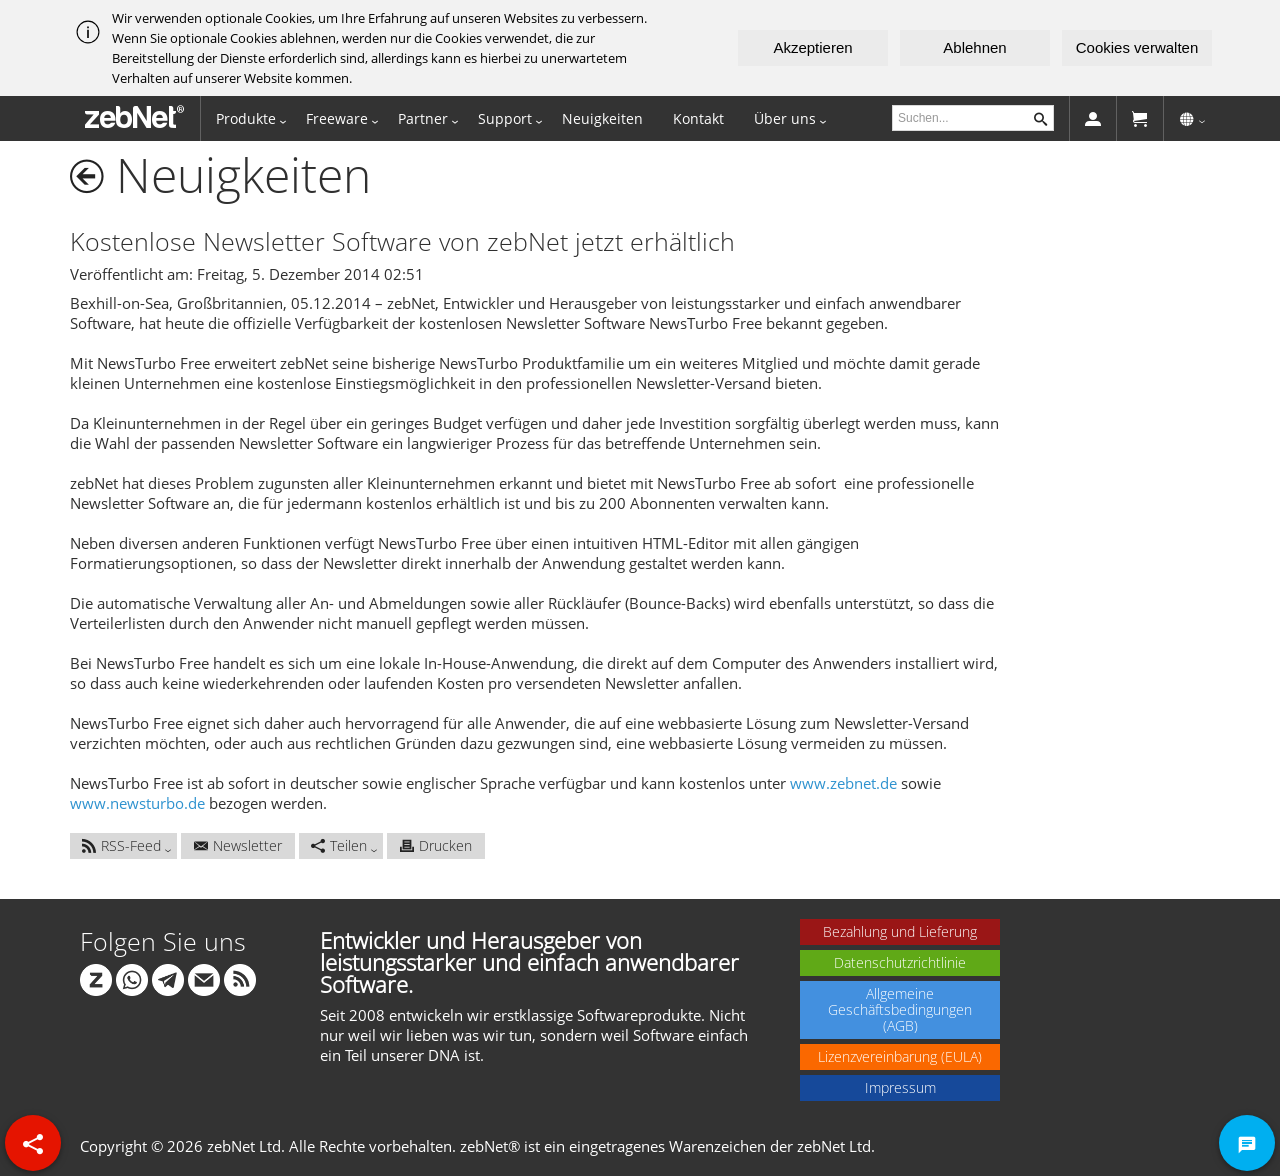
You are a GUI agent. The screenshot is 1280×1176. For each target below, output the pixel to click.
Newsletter (238, 845)
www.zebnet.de (843, 783)
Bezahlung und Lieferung (900, 931)
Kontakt (698, 118)
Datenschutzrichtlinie (900, 962)
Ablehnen (974, 47)
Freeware (337, 118)
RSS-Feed (121, 845)
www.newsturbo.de (137, 803)
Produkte (246, 118)
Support (505, 118)
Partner (423, 118)
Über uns (785, 118)
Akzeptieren (812, 47)
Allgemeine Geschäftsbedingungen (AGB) (900, 1009)
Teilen (339, 845)
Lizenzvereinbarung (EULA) (900, 1056)
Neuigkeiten (602, 118)
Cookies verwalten (1137, 47)
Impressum (900, 1087)
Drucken (436, 845)
